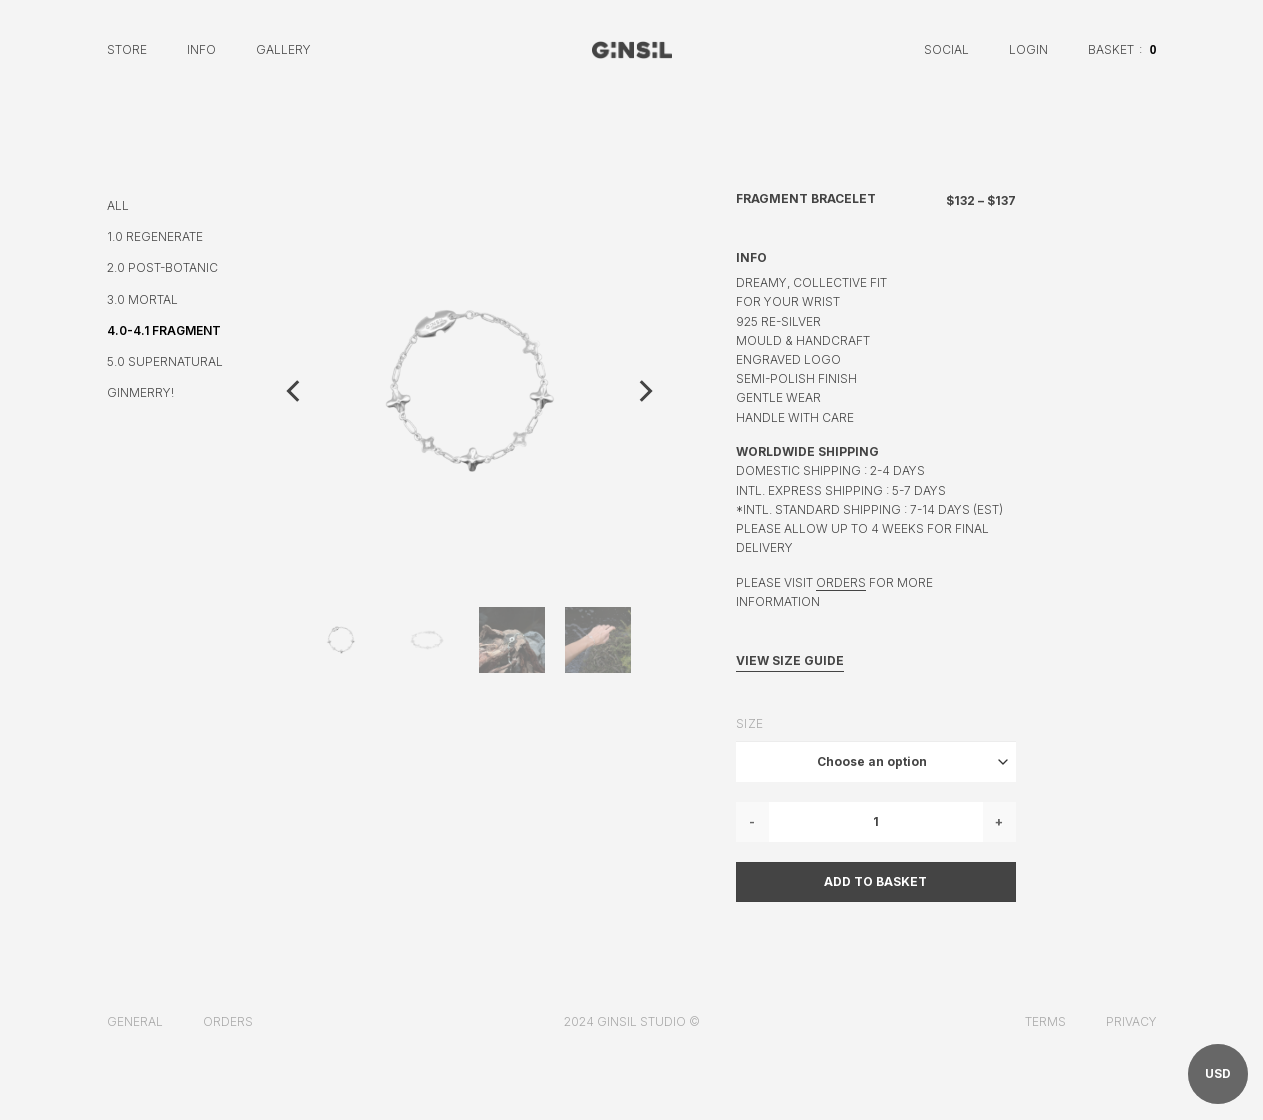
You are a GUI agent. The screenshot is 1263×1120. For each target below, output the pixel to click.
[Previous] (295, 391)
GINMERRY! (140, 392)
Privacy (1131, 1021)
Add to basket (875, 881)
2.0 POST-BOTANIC (162, 267)
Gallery (283, 49)
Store (127, 49)
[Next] (644, 391)
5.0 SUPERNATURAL (165, 361)
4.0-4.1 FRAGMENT (164, 330)
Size (750, 724)
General (135, 1021)
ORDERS (841, 582)
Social (946, 49)
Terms (1045, 1021)
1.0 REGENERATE (155, 236)
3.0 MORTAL (142, 299)
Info (201, 49)
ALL (118, 205)
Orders (228, 1021)
